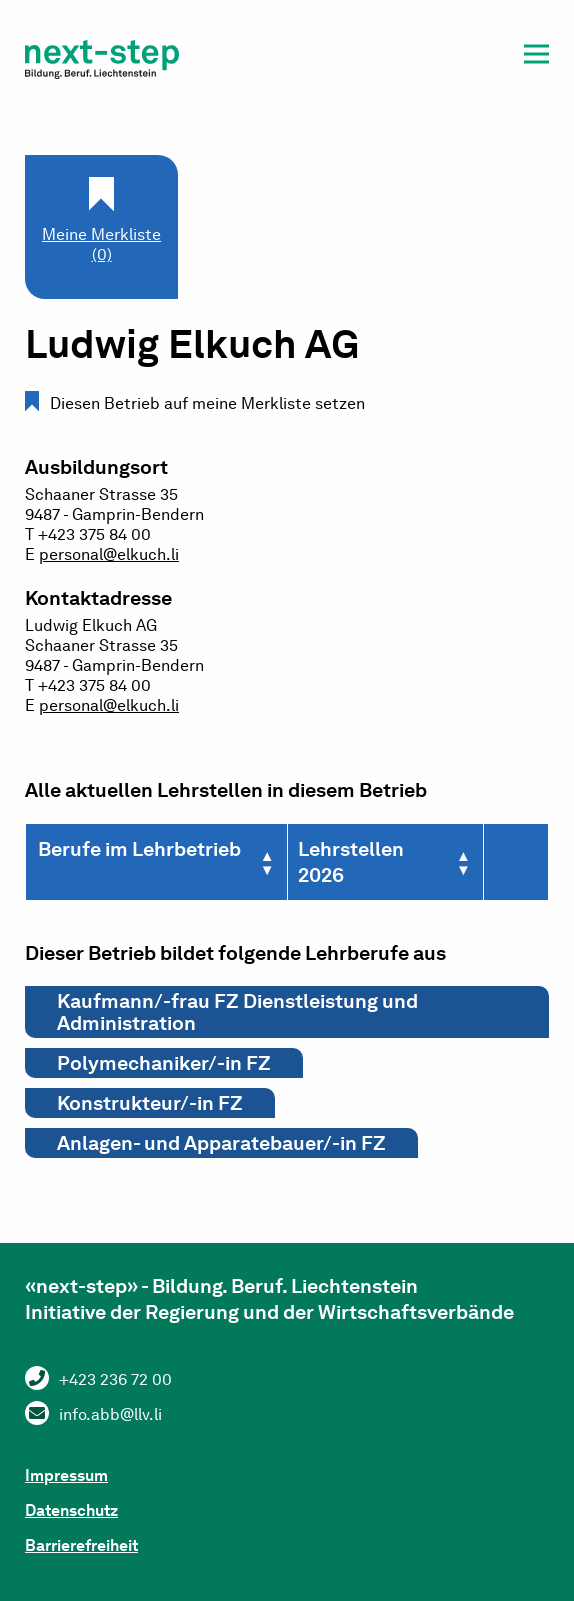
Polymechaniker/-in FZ (164, 1063)
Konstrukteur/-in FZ (150, 1103)
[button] (536, 57)
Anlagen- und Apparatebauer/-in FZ (221, 1143)
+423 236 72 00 (115, 1379)
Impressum (66, 1475)
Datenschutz (71, 1510)
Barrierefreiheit (81, 1545)
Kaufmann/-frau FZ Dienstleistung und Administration (237, 1012)
